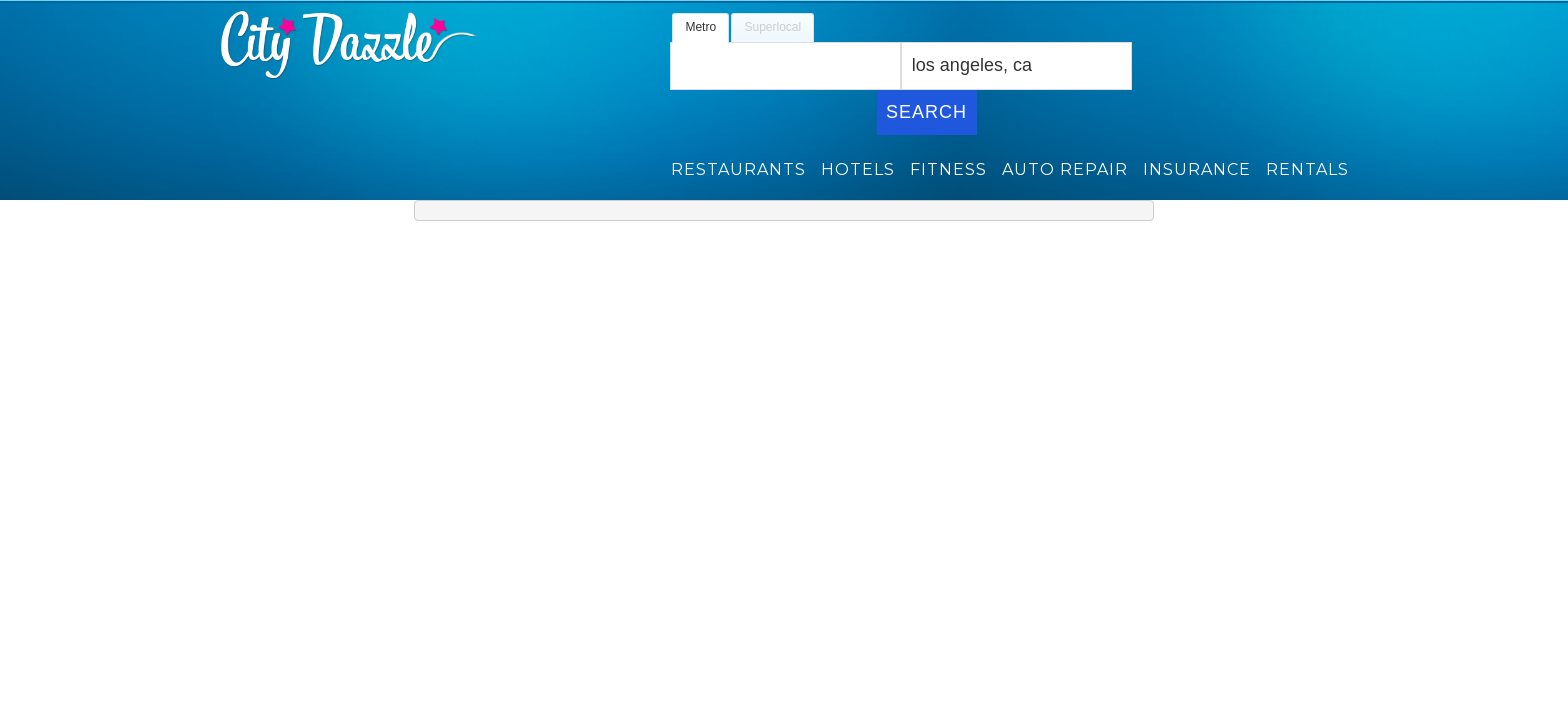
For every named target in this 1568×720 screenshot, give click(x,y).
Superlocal (772, 27)
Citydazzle (315, 44)
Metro (700, 27)
